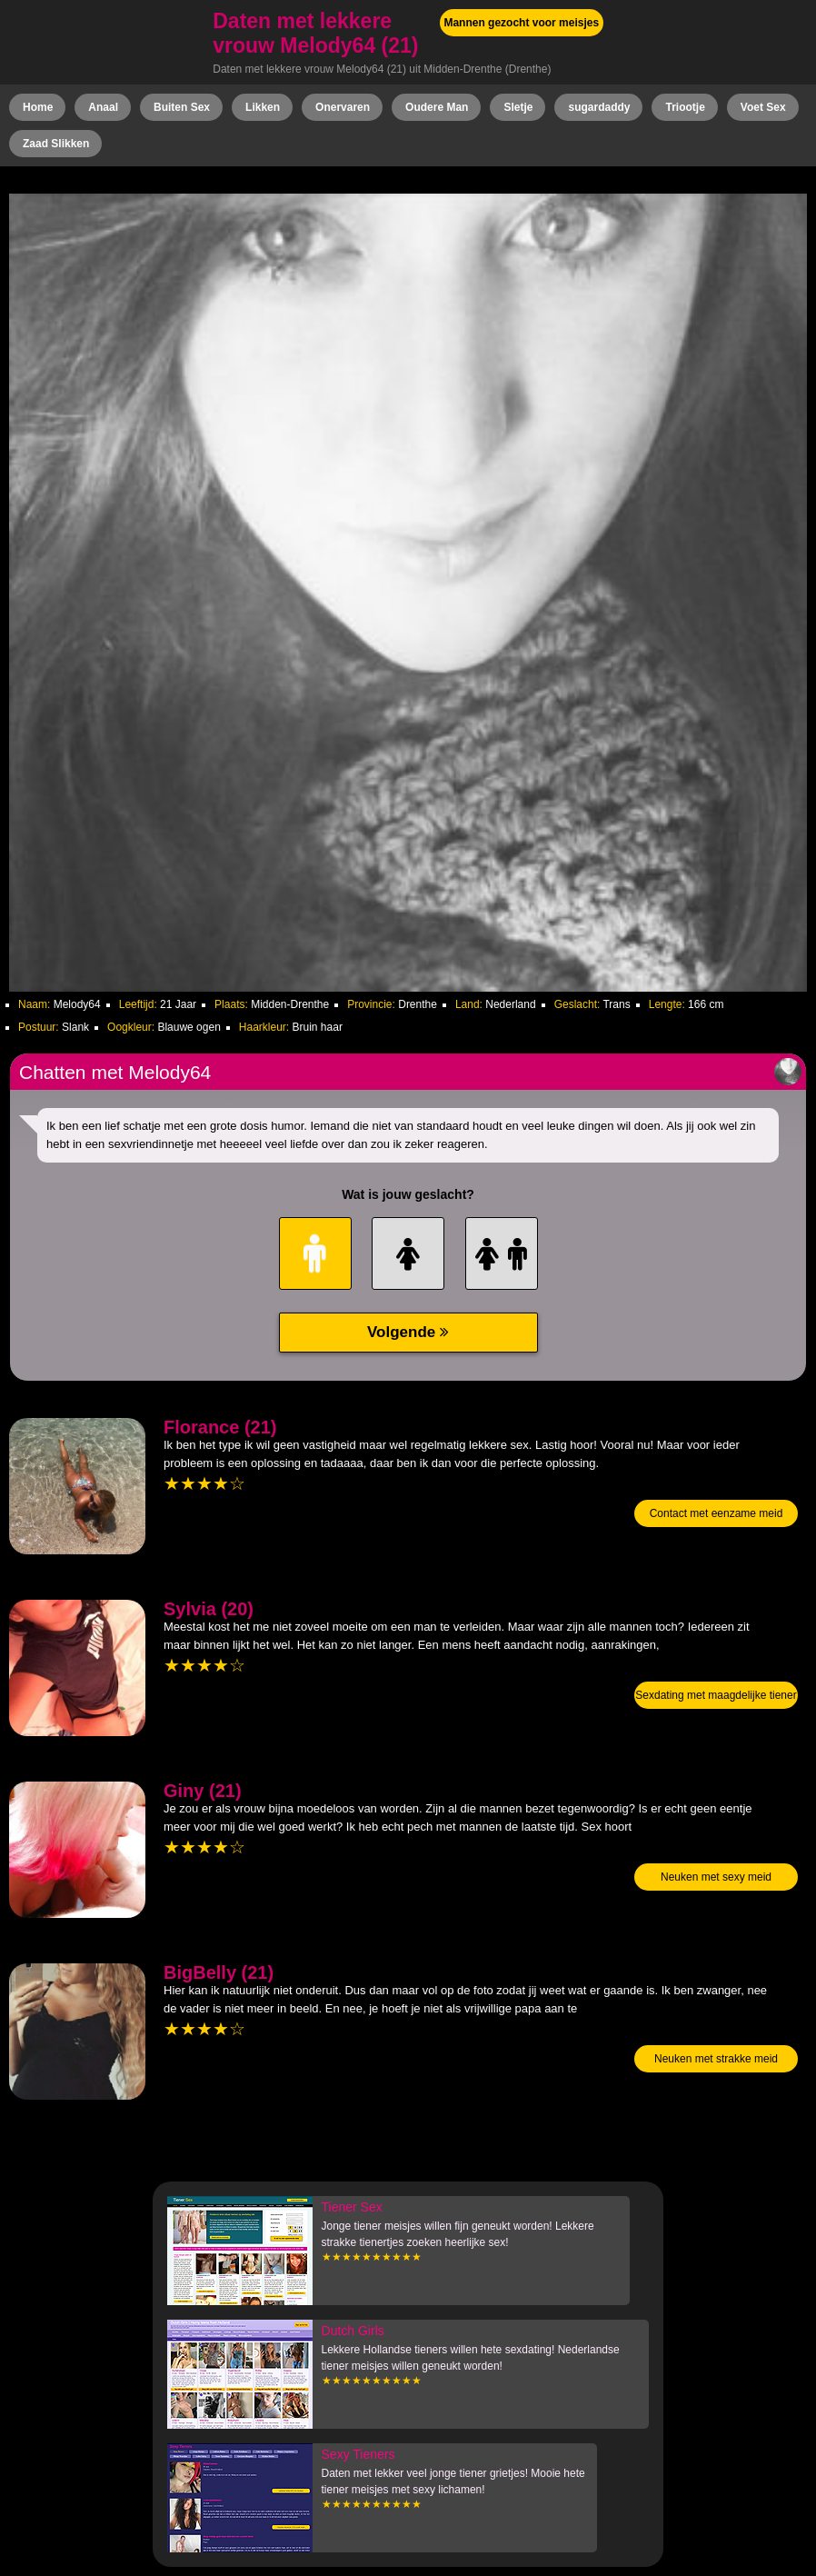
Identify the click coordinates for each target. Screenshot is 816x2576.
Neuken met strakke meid (716, 2058)
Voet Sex (763, 107)
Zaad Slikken (56, 143)
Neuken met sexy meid (716, 1877)
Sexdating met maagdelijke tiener (715, 1695)
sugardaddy (599, 107)
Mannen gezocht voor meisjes (521, 22)
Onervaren (342, 107)
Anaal (103, 107)
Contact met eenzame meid (716, 1513)
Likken (262, 107)
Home (38, 107)
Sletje (517, 107)
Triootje (684, 107)
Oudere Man (436, 107)
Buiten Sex (182, 107)
